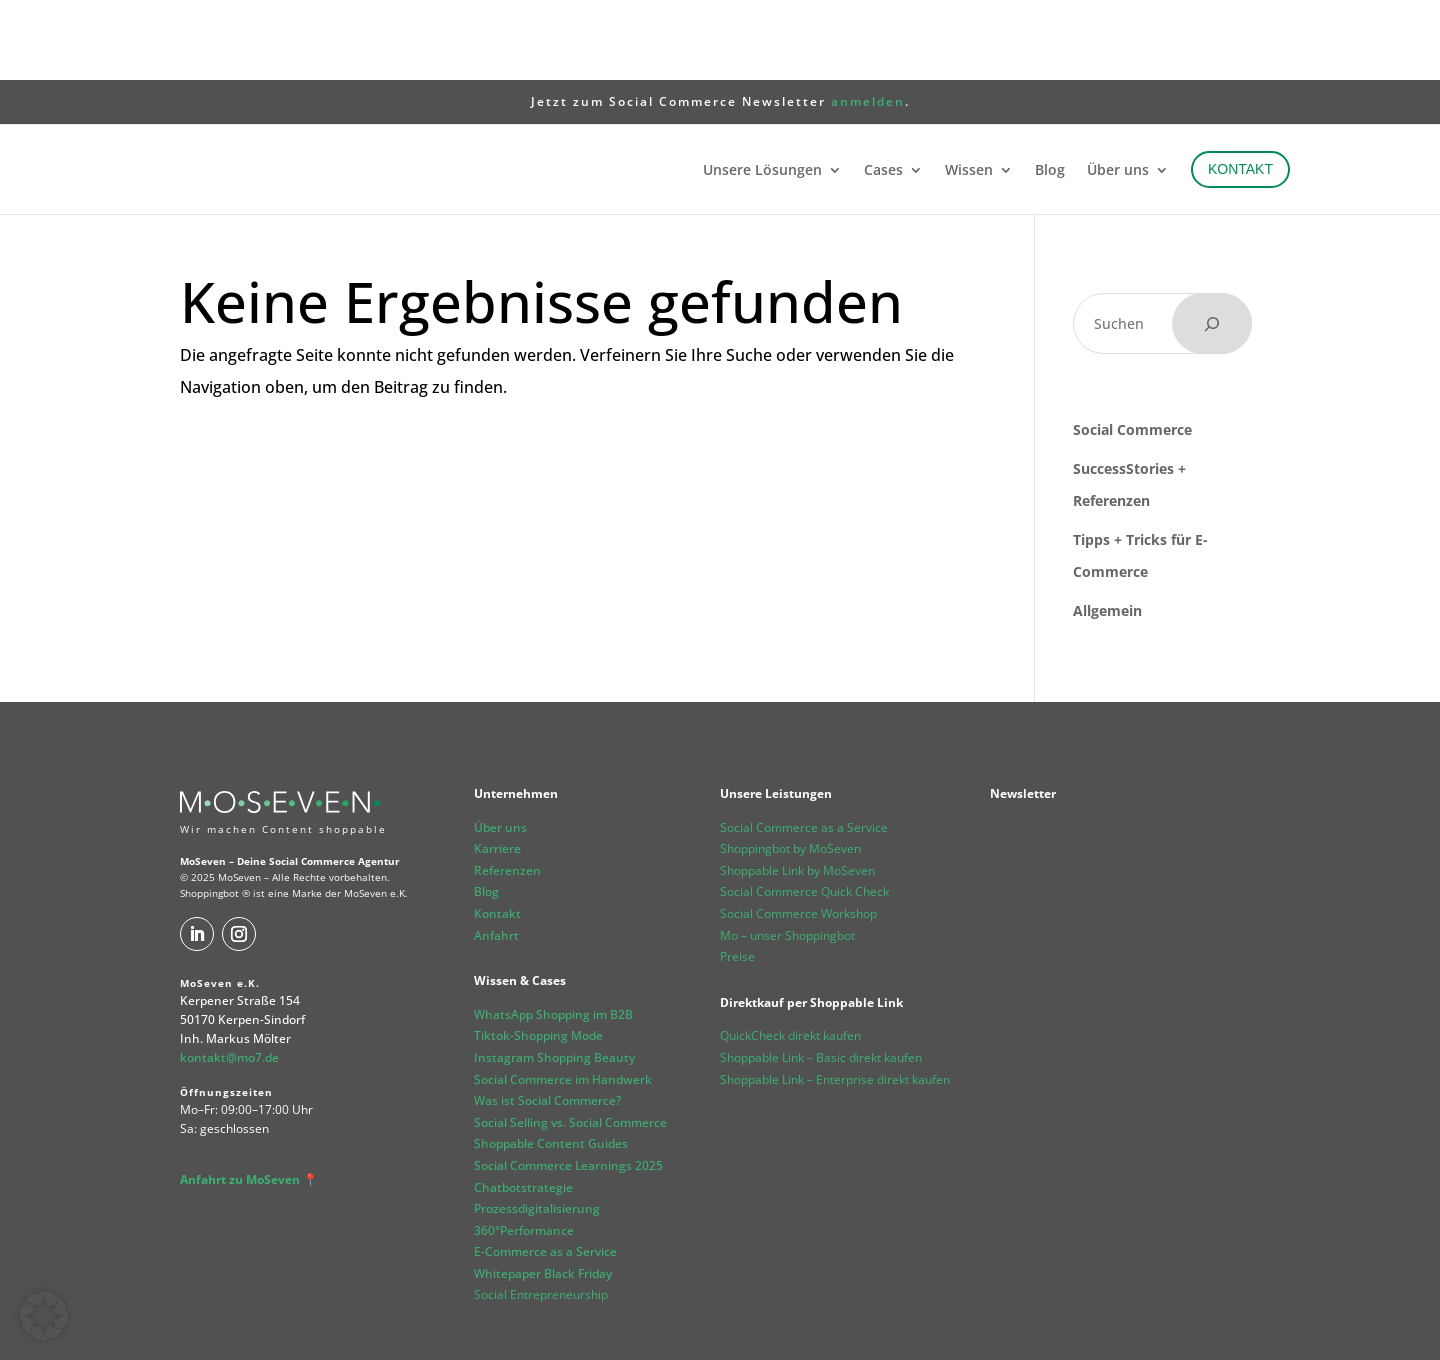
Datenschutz (292, 1323)
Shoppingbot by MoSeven (790, 768)
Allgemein (1107, 530)
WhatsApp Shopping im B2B (553, 934)
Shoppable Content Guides (551, 1063)
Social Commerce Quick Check (804, 811)
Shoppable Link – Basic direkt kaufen (821, 977)
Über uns (500, 747)
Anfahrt (496, 855)
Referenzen (507, 790)
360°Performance (524, 1150)
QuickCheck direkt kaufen (790, 955)
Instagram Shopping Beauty (554, 977)
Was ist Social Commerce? (547, 1020)
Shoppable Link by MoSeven (797, 790)
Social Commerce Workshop (798, 833)
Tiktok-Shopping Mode (538, 955)
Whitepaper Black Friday (543, 1193)
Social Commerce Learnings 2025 (568, 1085)
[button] (44, 1316)
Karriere (497, 768)
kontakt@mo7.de (229, 977)
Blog (486, 811)
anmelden (868, 21)
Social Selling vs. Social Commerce (570, 1042)
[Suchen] (1212, 243)
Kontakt (497, 833)
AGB (353, 1323)
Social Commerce (1132, 349)
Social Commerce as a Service (804, 747)
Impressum (211, 1323)
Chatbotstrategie (523, 1107)
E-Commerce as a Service (545, 1171)
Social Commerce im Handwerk (563, 999)
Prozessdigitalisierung (537, 1128)
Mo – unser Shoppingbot (787, 855)
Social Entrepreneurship (541, 1214)
